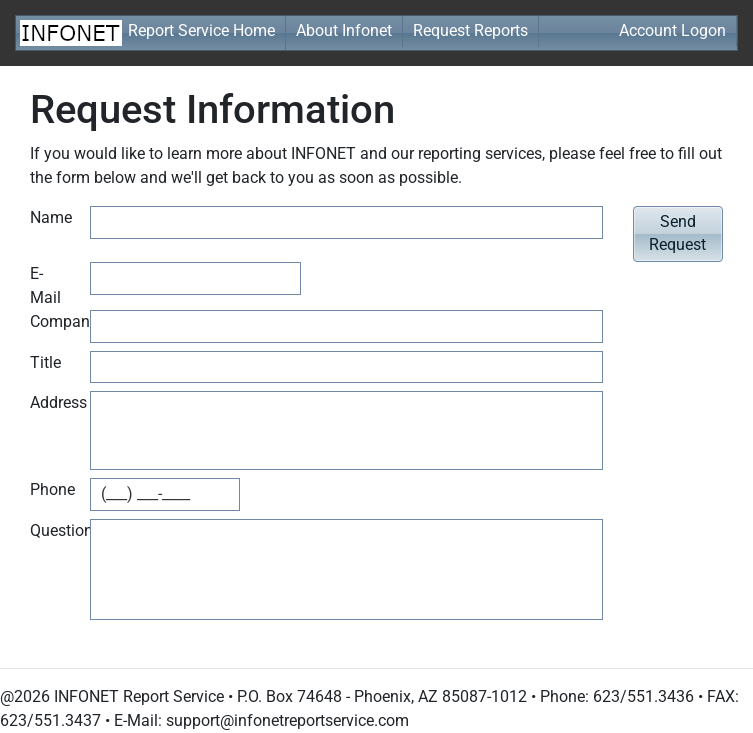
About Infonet (344, 30)
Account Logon (672, 30)
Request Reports (470, 30)
